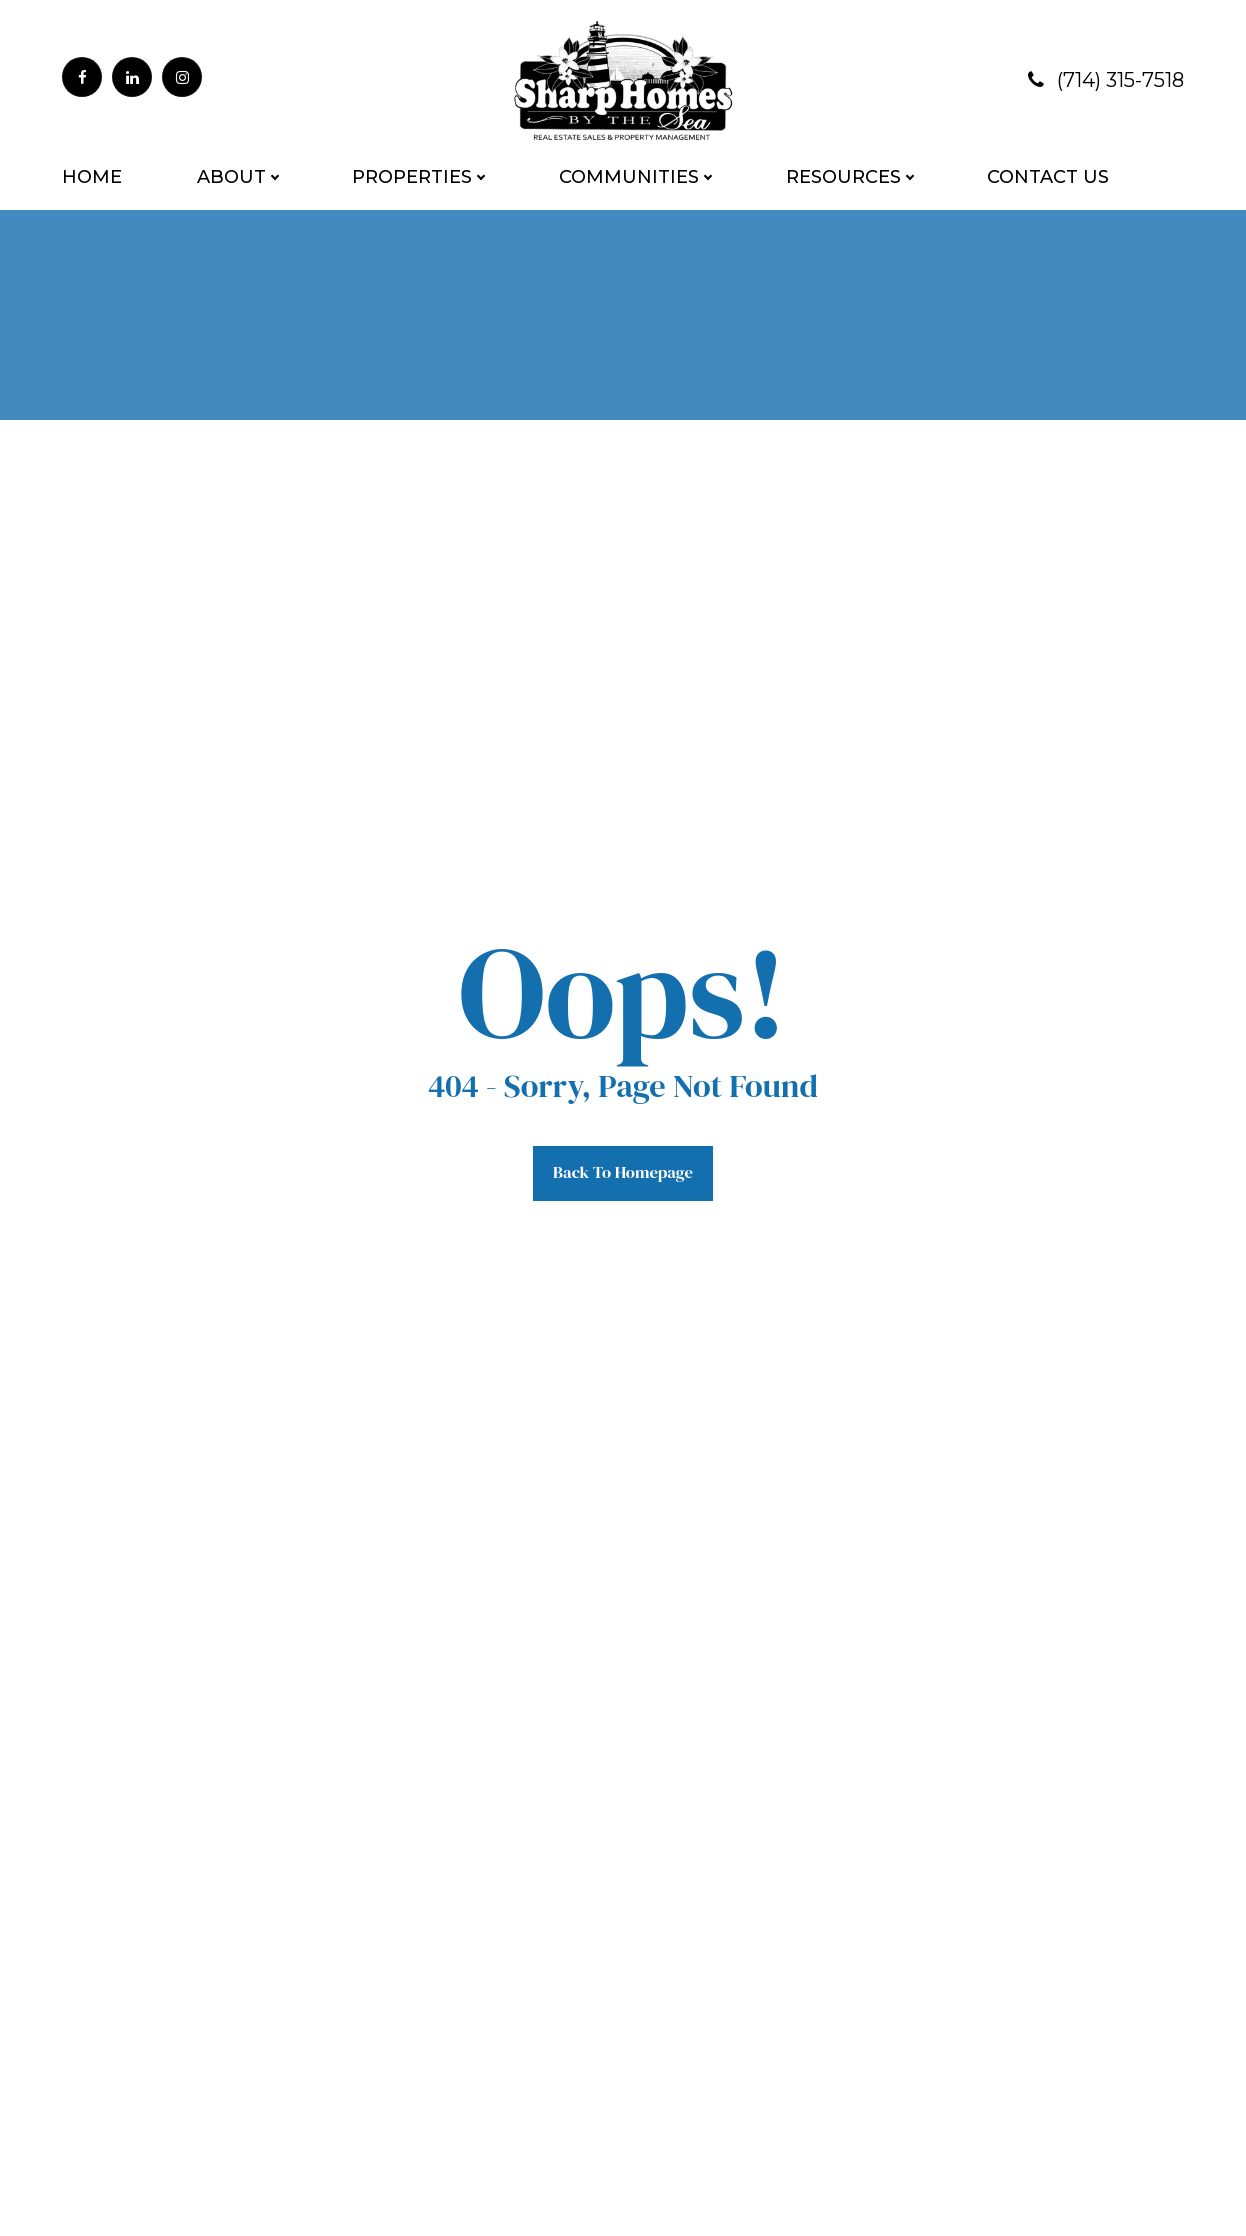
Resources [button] (843, 177)
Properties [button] (412, 177)
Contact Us (1048, 177)
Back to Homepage (623, 1170)
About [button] (231, 177)
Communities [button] (629, 177)
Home (92, 177)
